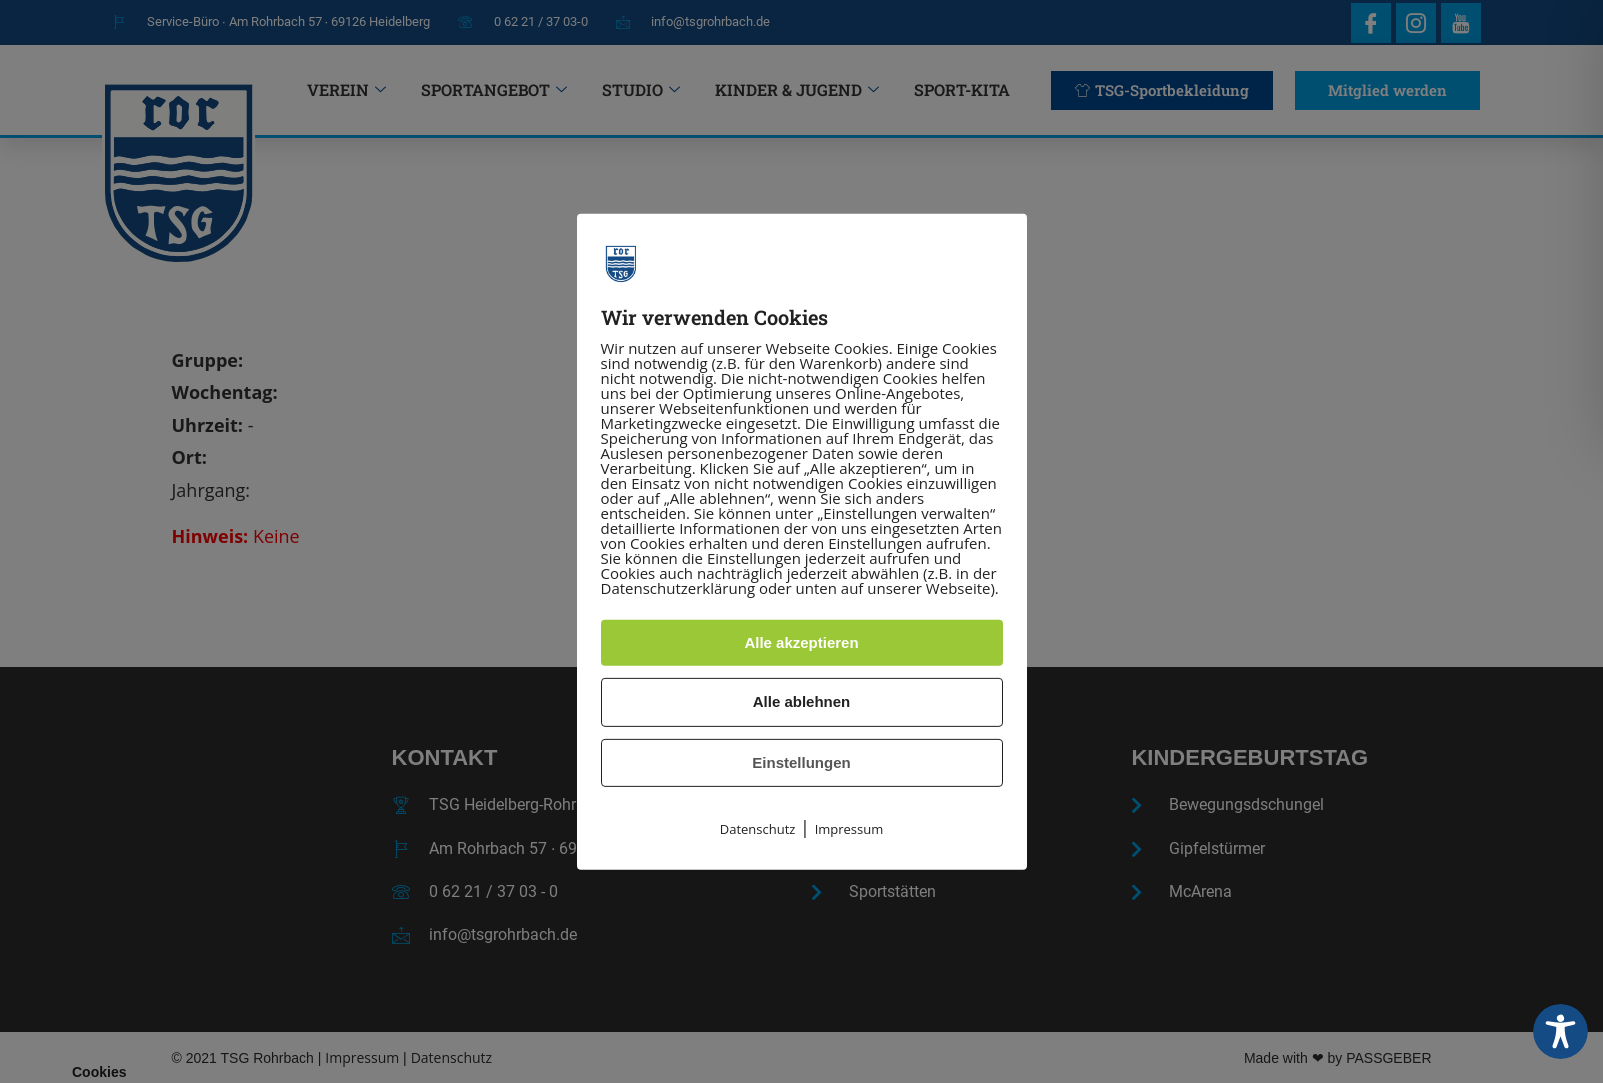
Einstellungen (801, 762)
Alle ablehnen (802, 701)
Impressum (849, 829)
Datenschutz (758, 829)
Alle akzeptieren (801, 642)
